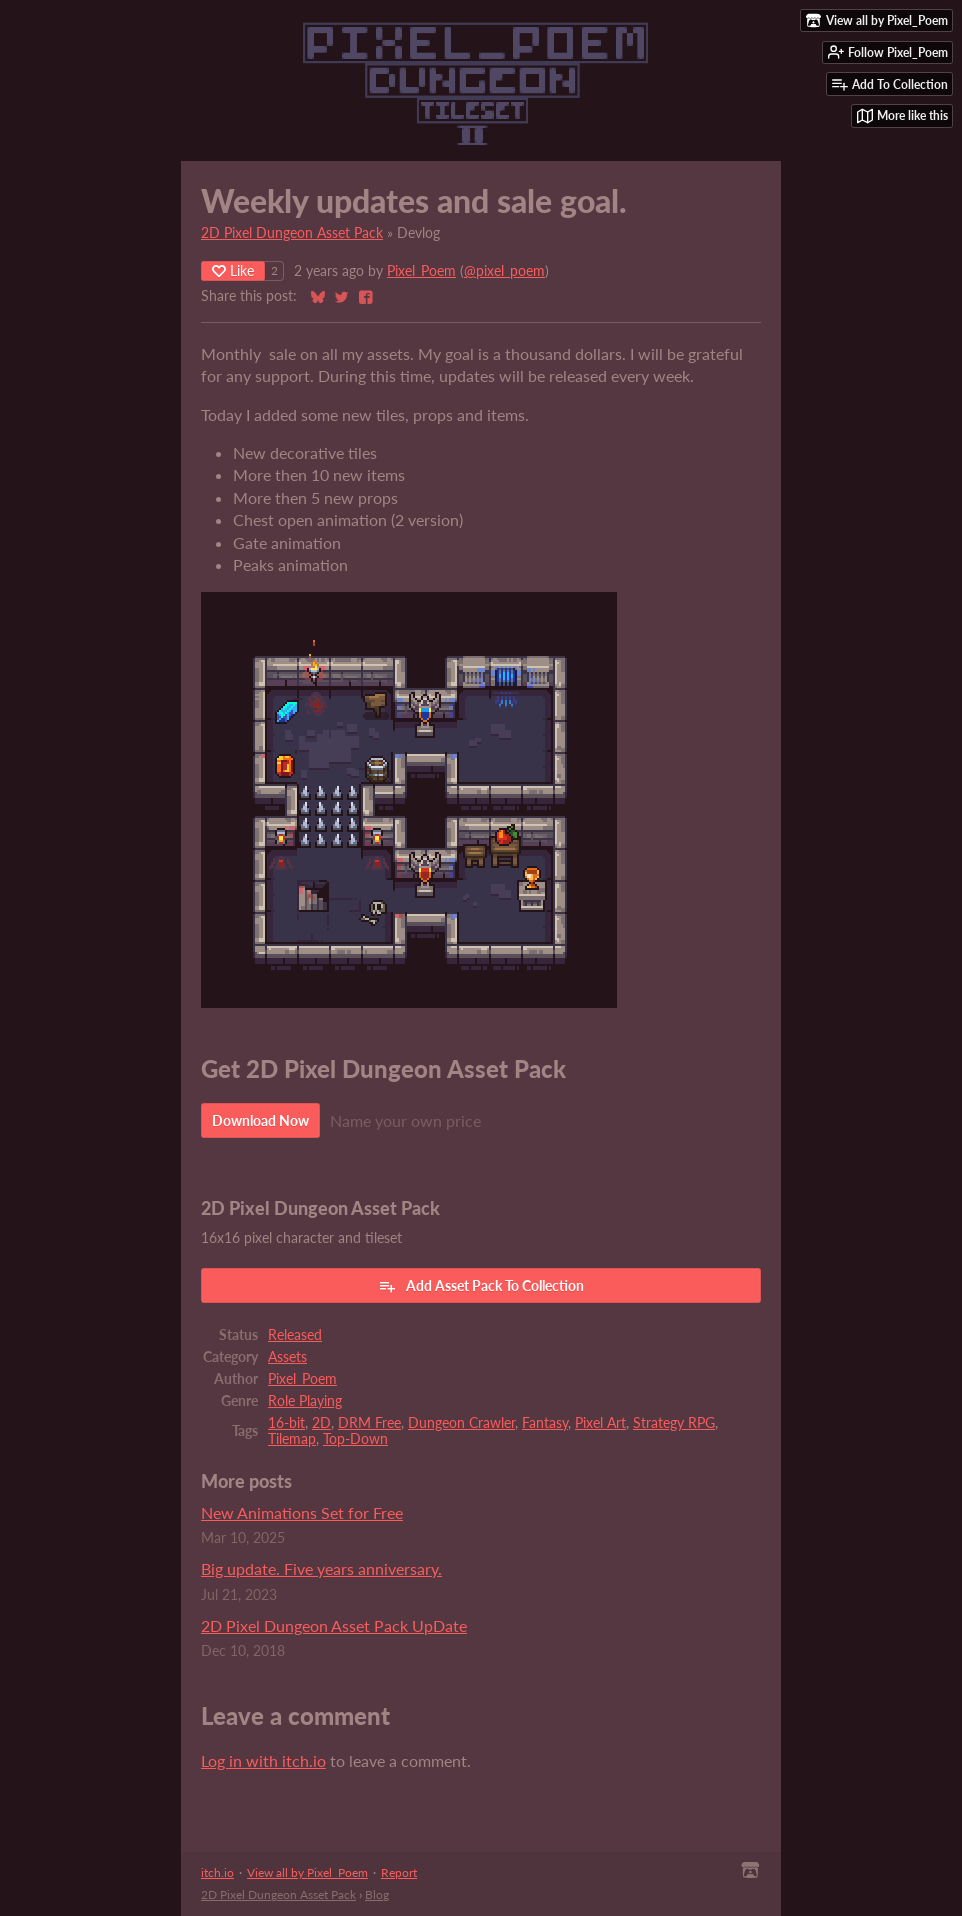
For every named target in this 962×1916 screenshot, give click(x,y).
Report (399, 1872)
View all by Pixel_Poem (307, 1872)
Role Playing (305, 1401)
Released (295, 1335)
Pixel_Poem (421, 271)
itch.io (217, 1872)
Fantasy (545, 1423)
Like (233, 270)
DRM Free (369, 1423)
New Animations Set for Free (302, 1512)
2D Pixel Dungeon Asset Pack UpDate (334, 1625)
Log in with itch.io (263, 1760)
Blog (377, 1894)
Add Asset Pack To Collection (481, 1286)
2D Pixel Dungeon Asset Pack (292, 233)
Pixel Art (600, 1423)
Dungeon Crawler (461, 1423)
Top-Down (355, 1439)
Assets (287, 1357)
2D (321, 1423)
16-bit (286, 1423)
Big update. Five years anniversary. (321, 1568)
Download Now (260, 1120)
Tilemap (292, 1439)
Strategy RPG (674, 1423)
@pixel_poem (504, 271)
